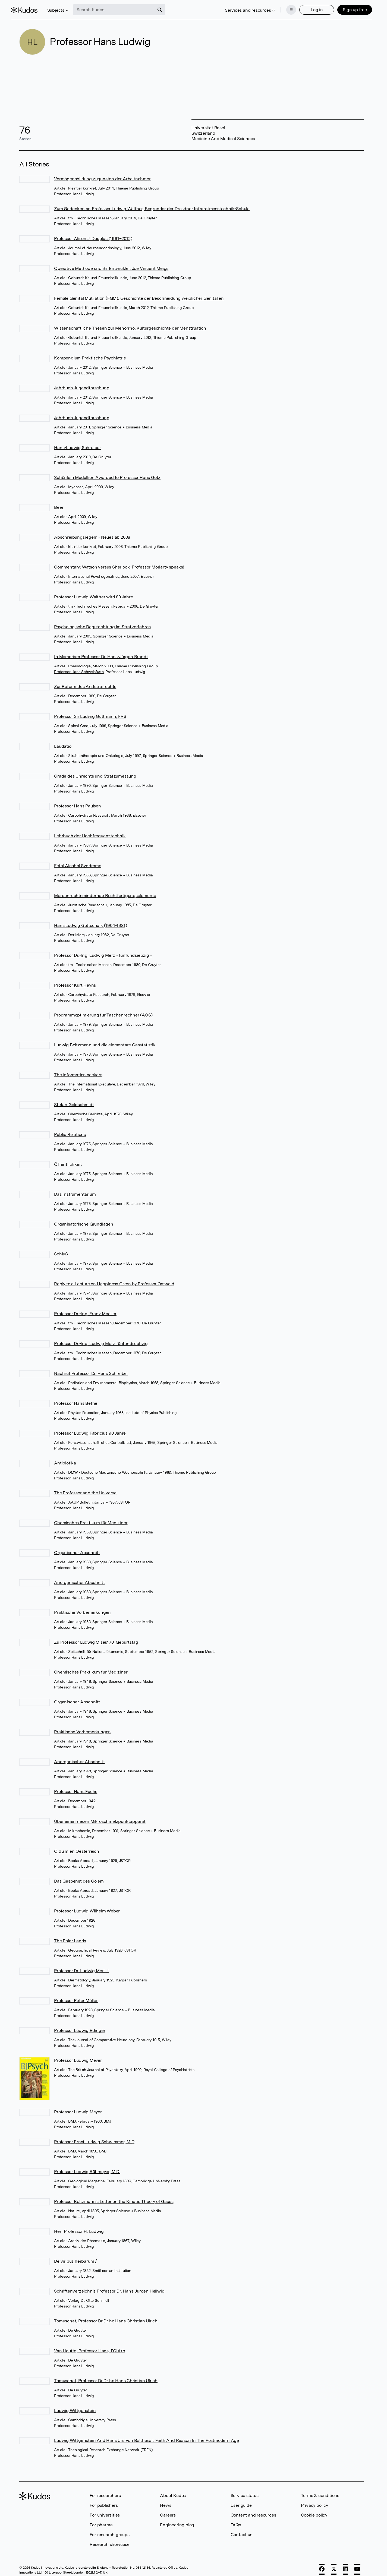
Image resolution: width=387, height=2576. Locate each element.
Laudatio (62, 741)
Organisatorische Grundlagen (83, 1219)
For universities (105, 2510)
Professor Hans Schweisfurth (79, 667)
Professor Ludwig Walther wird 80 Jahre (93, 592)
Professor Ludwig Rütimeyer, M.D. (87, 2166)
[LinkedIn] (345, 2564)
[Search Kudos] (122, 7)
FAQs (236, 2520)
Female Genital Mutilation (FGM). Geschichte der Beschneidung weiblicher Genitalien (139, 293)
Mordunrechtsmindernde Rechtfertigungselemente (105, 890)
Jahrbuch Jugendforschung (81, 383)
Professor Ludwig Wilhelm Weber (87, 1906)
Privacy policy (314, 2500)
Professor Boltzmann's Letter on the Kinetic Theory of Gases (113, 2196)
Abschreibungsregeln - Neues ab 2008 (92, 532)
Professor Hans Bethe (75, 1398)
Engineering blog (177, 2520)
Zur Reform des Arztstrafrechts (85, 681)
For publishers (104, 2500)
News (165, 2500)
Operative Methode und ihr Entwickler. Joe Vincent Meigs (111, 263)
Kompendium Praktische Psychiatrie (90, 353)
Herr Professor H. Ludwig (78, 2226)
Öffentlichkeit (68, 1159)
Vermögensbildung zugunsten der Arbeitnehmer (102, 173)
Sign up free (346, 7)
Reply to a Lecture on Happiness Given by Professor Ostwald (114, 1278)
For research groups (109, 2529)
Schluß (61, 1249)
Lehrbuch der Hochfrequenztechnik (90, 831)
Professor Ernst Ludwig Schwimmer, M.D (94, 2136)
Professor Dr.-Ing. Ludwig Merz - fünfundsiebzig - (103, 950)
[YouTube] (357, 2564)
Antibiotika (65, 1458)
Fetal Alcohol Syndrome (77, 860)
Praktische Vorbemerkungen (82, 1607)
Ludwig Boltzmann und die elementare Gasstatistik (104, 1040)
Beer (58, 502)
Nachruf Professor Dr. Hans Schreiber (91, 1368)
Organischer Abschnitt (77, 1547)
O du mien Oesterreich (76, 1846)
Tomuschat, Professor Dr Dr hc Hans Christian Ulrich (106, 2316)
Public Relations (70, 1129)
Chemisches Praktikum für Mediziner (90, 1517)
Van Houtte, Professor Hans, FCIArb (89, 2345)
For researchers (105, 2490)
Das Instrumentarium (75, 1189)
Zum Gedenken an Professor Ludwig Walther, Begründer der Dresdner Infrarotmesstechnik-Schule (152, 203)
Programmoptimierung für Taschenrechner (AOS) (103, 1010)
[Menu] (283, 7)
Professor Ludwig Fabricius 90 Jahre (90, 1428)
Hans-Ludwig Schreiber (77, 442)
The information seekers (78, 1069)
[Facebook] (322, 2564)
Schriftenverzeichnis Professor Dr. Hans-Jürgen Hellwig (109, 2286)
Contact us (241, 2529)
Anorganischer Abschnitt (79, 1577)
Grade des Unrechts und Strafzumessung (95, 771)
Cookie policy (314, 2510)
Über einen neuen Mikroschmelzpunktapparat (100, 1816)
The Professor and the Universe (85, 1488)
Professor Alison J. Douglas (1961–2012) (93, 233)
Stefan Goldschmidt (74, 1099)
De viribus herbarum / (75, 2256)
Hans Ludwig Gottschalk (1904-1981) (90, 920)
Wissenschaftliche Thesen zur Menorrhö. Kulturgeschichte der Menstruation (130, 323)
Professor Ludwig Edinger (79, 2025)
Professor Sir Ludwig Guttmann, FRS (90, 711)
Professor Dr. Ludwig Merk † (81, 1965)
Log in (308, 7)
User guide (241, 2500)
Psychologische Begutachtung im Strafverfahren (102, 621)
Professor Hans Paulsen (77, 801)
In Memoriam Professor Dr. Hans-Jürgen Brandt (101, 651)
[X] (333, 2564)
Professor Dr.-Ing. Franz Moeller (85, 1308)
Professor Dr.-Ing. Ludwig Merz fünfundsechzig (101, 1338)
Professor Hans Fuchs (75, 1786)
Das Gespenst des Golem (79, 1876)
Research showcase (110, 2539)
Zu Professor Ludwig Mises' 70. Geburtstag (96, 1637)
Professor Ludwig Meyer (78, 2055)
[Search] (168, 7)
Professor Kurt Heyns (75, 980)
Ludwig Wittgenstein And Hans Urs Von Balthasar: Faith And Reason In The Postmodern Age (146, 2435)
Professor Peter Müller (76, 1995)
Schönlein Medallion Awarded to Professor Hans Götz (107, 472)
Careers (168, 2510)
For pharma (101, 2520)
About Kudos (173, 2490)
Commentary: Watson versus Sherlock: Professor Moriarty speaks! (119, 562)
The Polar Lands (70, 1936)
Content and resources (253, 2510)
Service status (245, 2490)
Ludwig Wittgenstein (75, 2405)
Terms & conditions (320, 2490)
